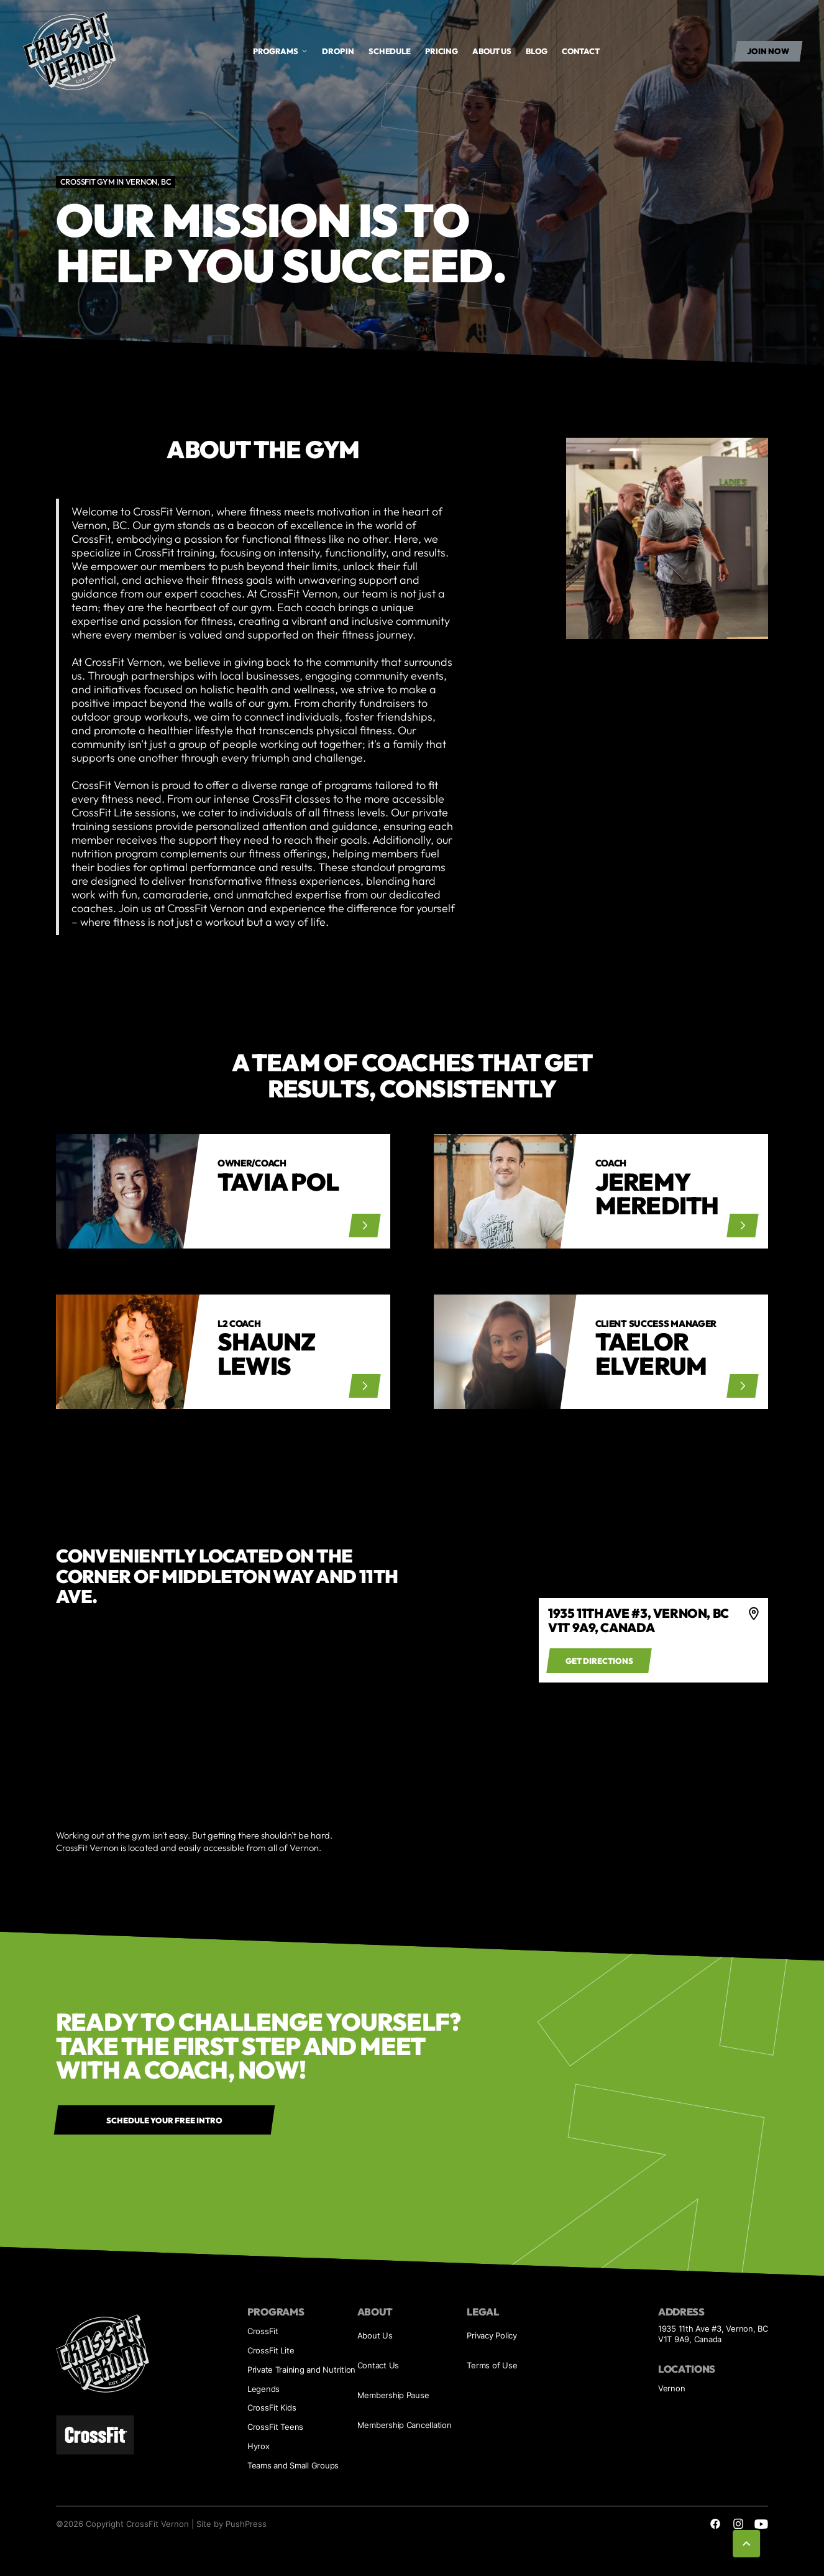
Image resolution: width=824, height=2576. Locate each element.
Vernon (671, 2388)
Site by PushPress (231, 2524)
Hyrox (258, 2446)
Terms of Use (492, 2365)
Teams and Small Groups (293, 2465)
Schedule (389, 51)
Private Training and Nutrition (301, 2370)
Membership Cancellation (404, 2425)
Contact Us (378, 2365)
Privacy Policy (491, 2335)
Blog (536, 51)
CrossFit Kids (271, 2407)
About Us (375, 2335)
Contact (580, 51)
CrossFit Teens (275, 2427)
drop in (338, 51)
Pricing (441, 51)
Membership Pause (393, 2395)
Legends (263, 2389)
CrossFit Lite (271, 2350)
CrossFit (262, 2331)
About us (491, 51)
